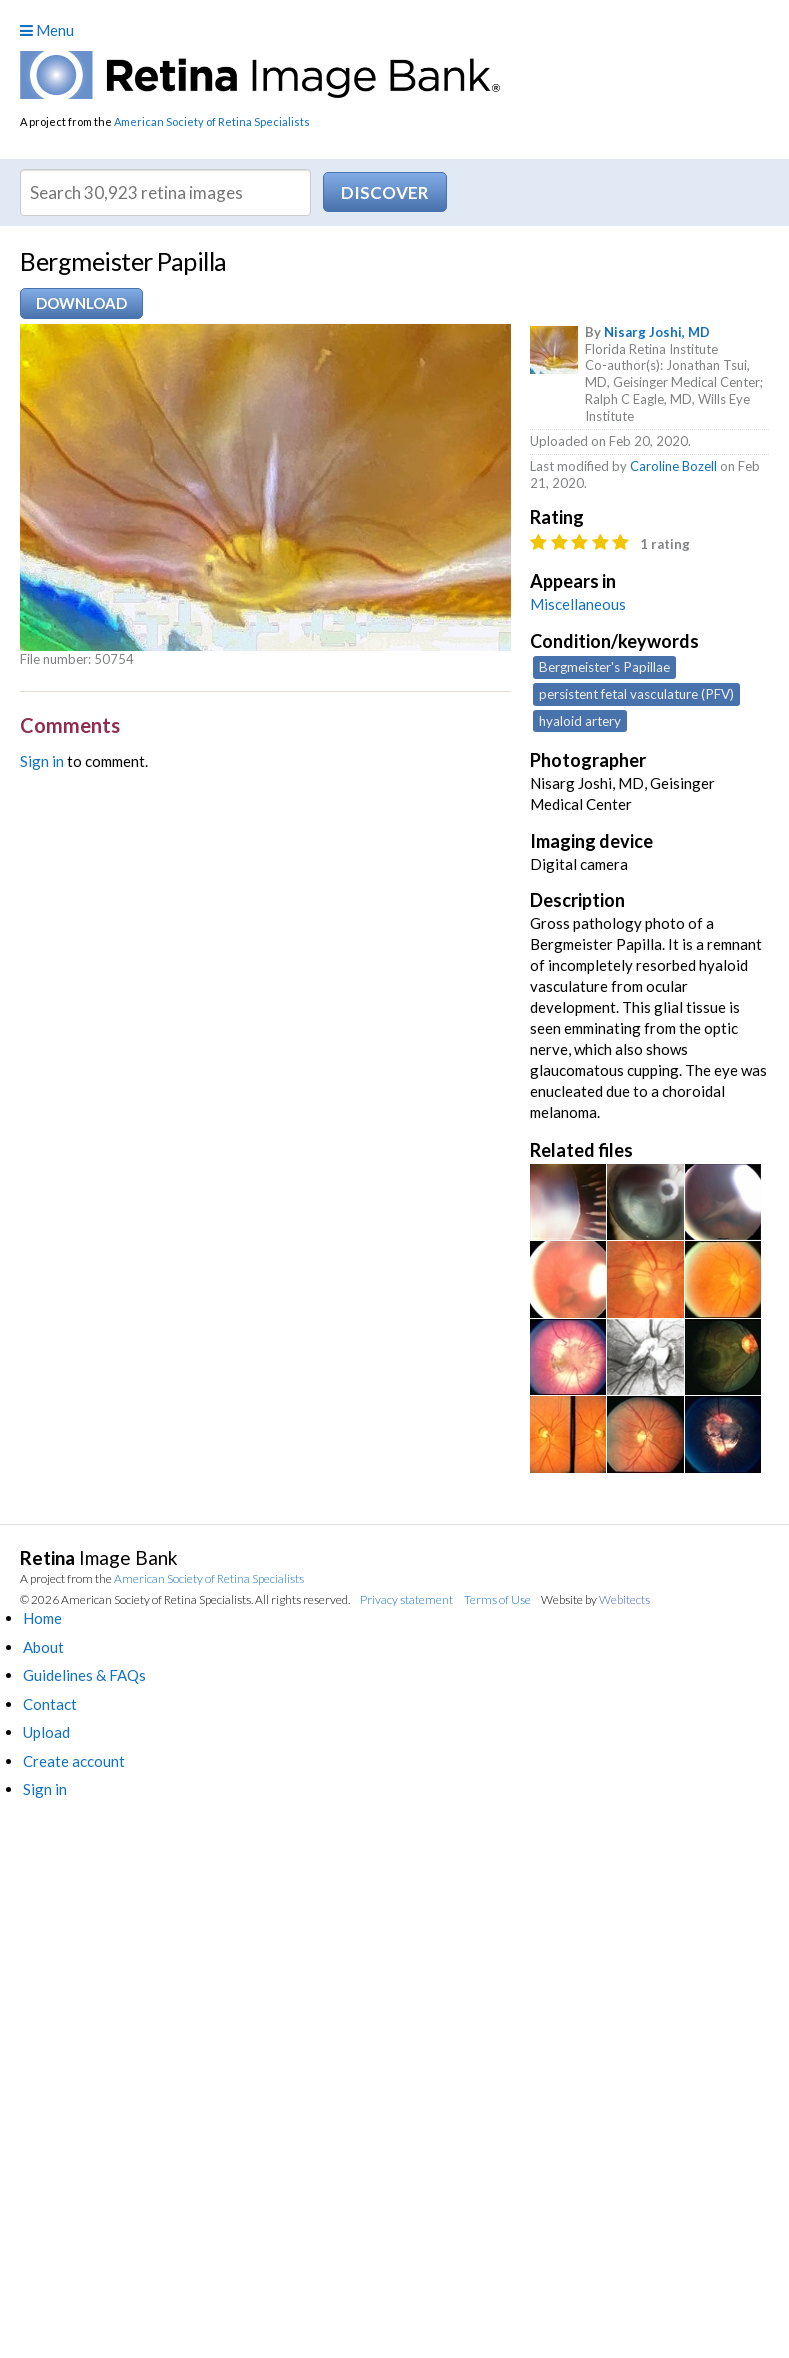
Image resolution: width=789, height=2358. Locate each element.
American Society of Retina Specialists (212, 121)
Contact (50, 1704)
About (43, 1647)
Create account (74, 1761)
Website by (595, 1599)
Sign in (42, 761)
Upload (46, 1732)
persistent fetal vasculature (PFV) (636, 694)
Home (42, 1618)
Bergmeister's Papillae (604, 667)
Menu (47, 30)
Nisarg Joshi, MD (657, 332)
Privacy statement (406, 1599)
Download (81, 303)
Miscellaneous (578, 604)
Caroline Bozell (673, 466)
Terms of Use (497, 1599)
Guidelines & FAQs (84, 1675)
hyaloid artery (580, 721)
